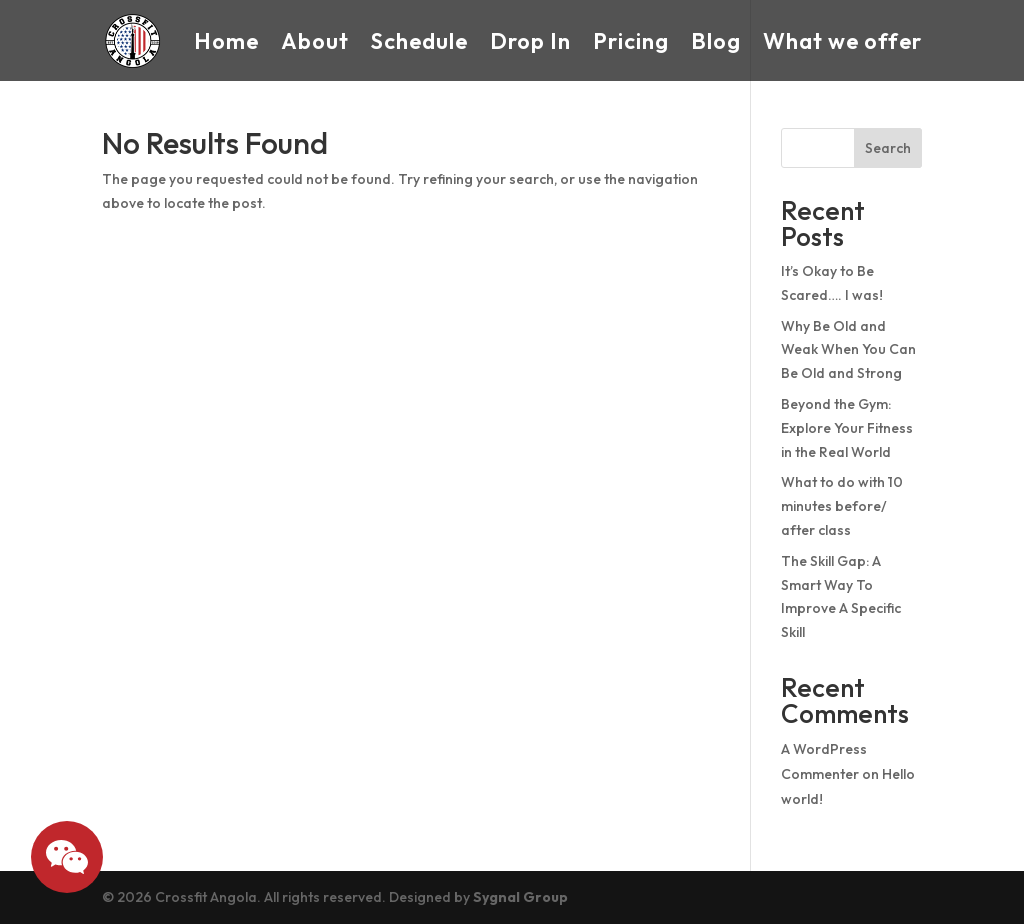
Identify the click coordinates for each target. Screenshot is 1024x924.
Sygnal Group (520, 897)
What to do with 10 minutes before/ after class (842, 506)
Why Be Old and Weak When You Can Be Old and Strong (848, 350)
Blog (716, 41)
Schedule (419, 41)
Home (226, 41)
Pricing (631, 41)
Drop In (530, 41)
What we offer (842, 41)
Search (888, 148)
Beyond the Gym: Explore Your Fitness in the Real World (847, 428)
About (315, 41)
